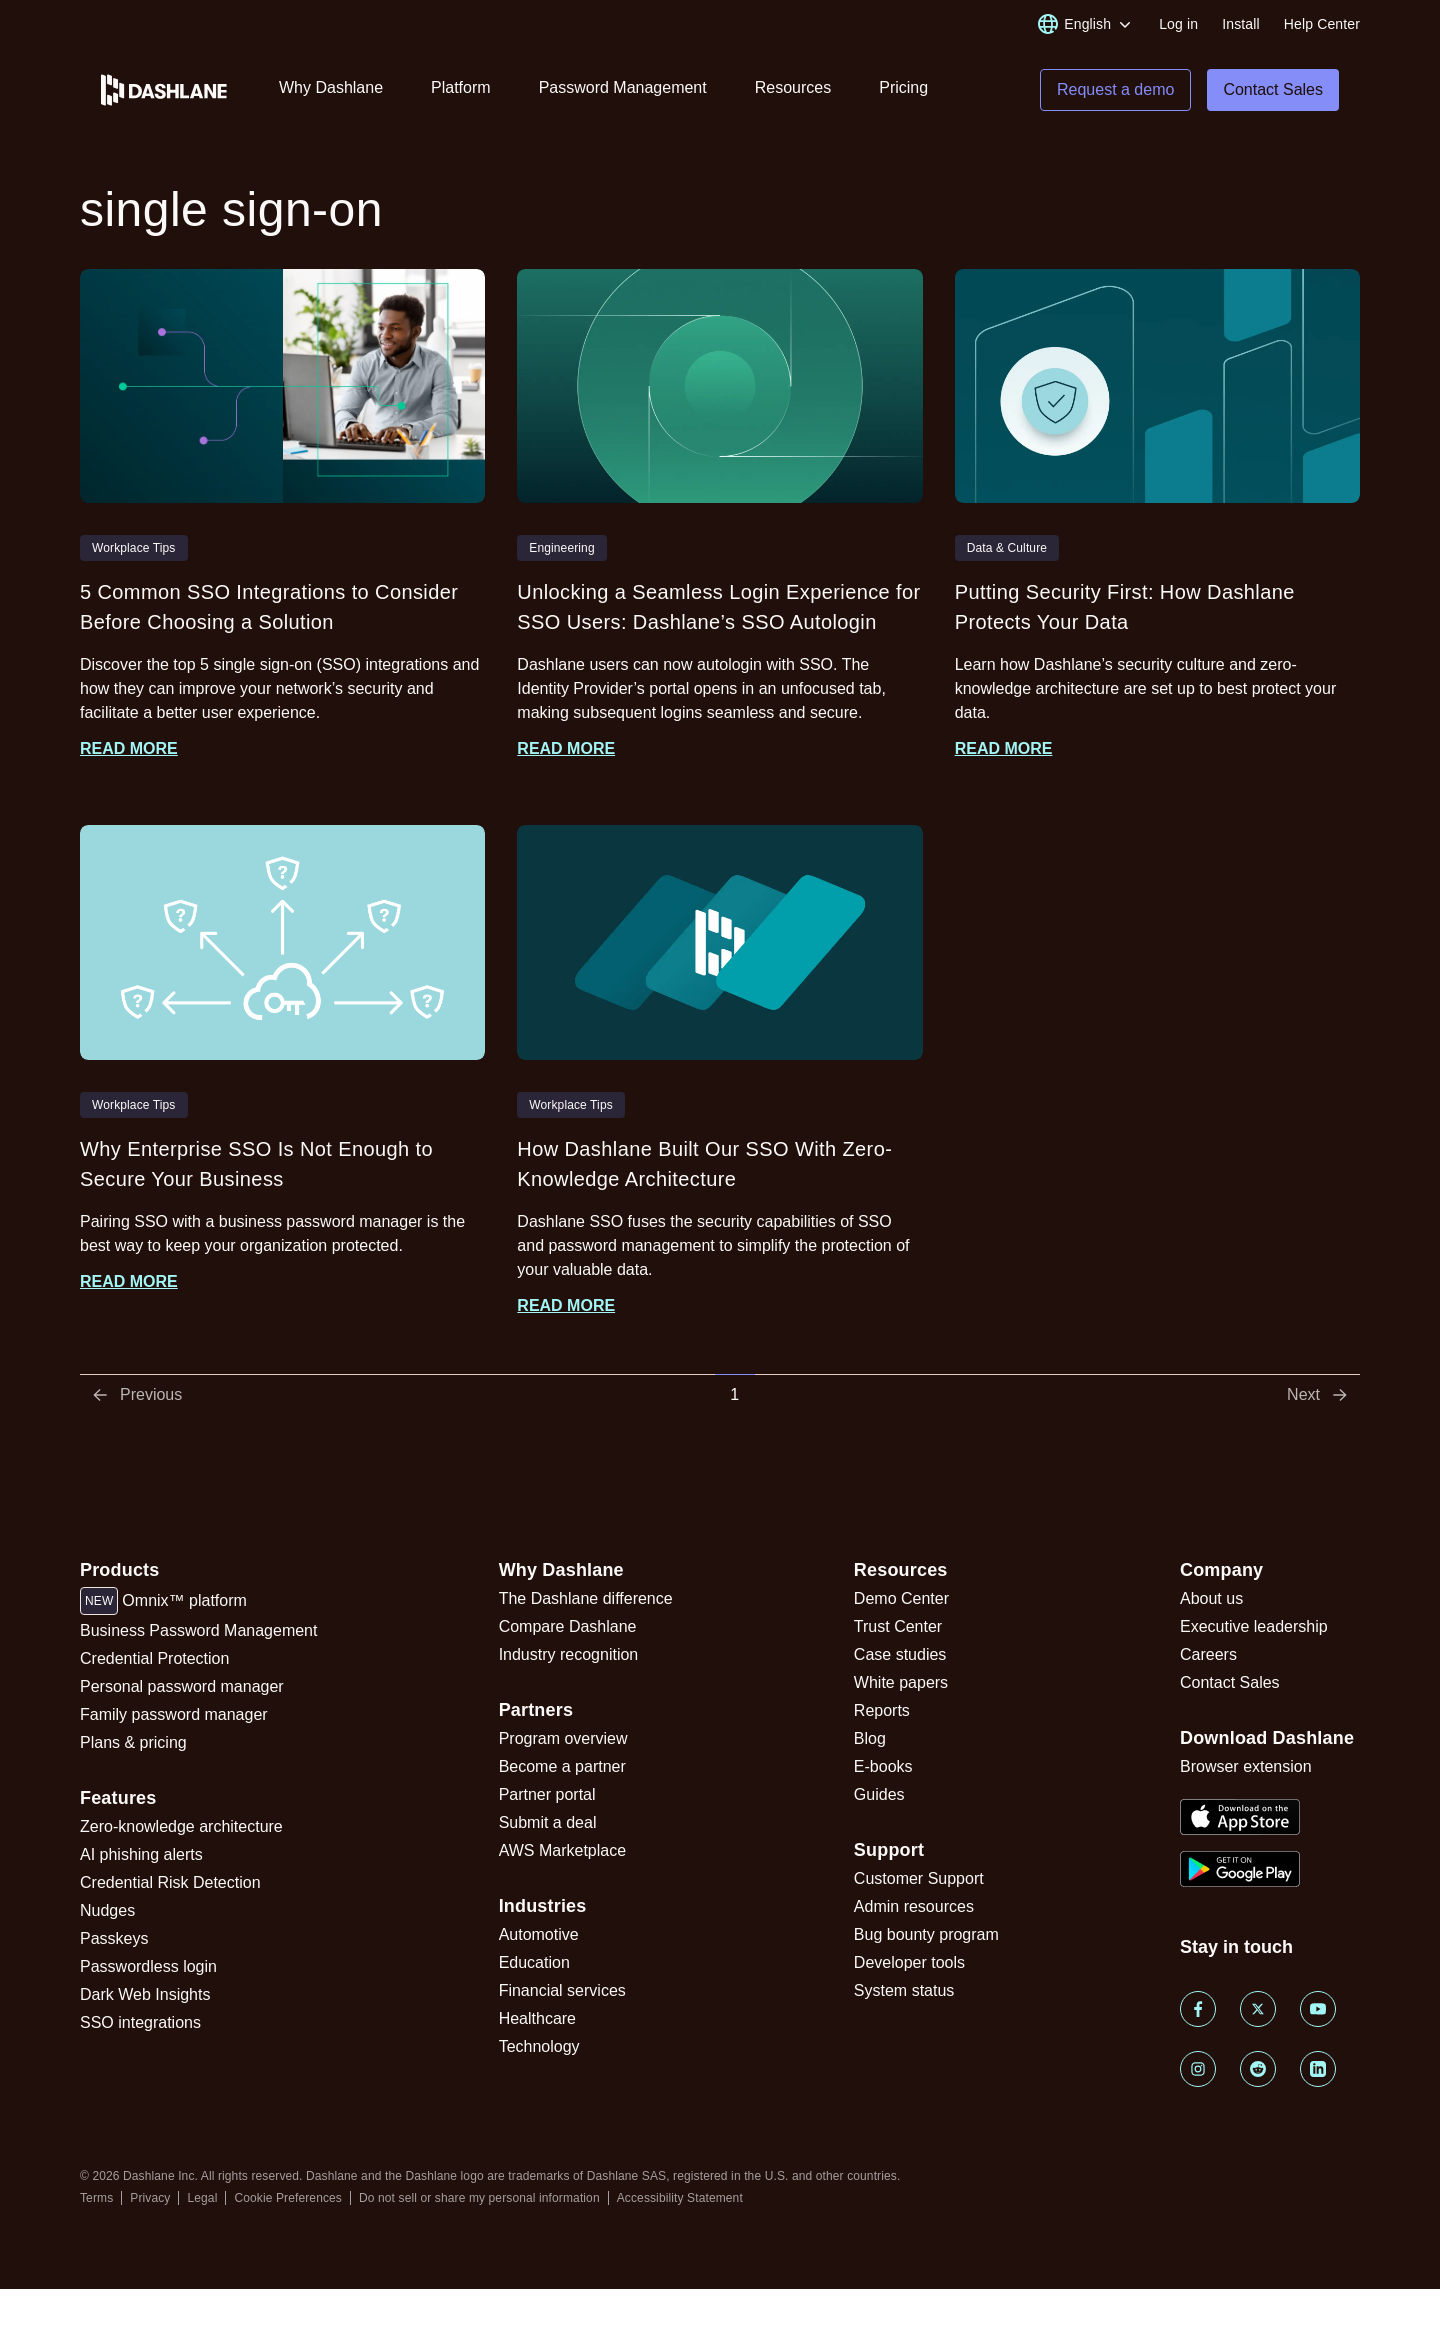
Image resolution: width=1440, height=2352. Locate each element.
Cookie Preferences (288, 2198)
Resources (793, 87)
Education (534, 1962)
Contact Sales (1230, 1682)
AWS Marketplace (562, 1850)
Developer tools (909, 1962)
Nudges (107, 1910)
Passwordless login (148, 1966)
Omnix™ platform (163, 1601)
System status (904, 1990)
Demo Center (901, 1598)
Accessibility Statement (680, 2198)
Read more (129, 748)
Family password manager (174, 1714)
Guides (879, 1794)
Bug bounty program (926, 1934)
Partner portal (547, 1794)
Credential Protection (154, 1658)
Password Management (623, 87)
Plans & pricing (133, 1742)
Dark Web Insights (145, 1994)
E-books (883, 1766)
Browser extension (1246, 1766)
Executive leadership (1254, 1626)
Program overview (563, 1738)
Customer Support (919, 1878)
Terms (96, 2198)
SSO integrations (140, 2022)
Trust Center (898, 1626)
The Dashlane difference (586, 1598)
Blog (870, 1738)
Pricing (903, 87)
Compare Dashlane (568, 1626)
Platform (461, 87)
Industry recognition (569, 1654)
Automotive (539, 1934)
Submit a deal (548, 1822)
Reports (882, 1710)
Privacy (150, 2198)
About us (1211, 1598)
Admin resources (914, 1906)
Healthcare (537, 2018)
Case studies (900, 1654)
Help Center (1322, 24)
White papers (901, 1682)
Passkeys (114, 1938)
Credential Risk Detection (170, 1882)
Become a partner (562, 1766)
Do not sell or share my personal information (479, 2198)
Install (1241, 24)
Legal (202, 2198)
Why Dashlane (331, 87)
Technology (539, 2046)
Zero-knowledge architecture (181, 1826)
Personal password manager (182, 1686)
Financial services (562, 1990)
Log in (1178, 24)
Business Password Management (198, 1630)
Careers (1208, 1654)
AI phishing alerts (141, 1854)
